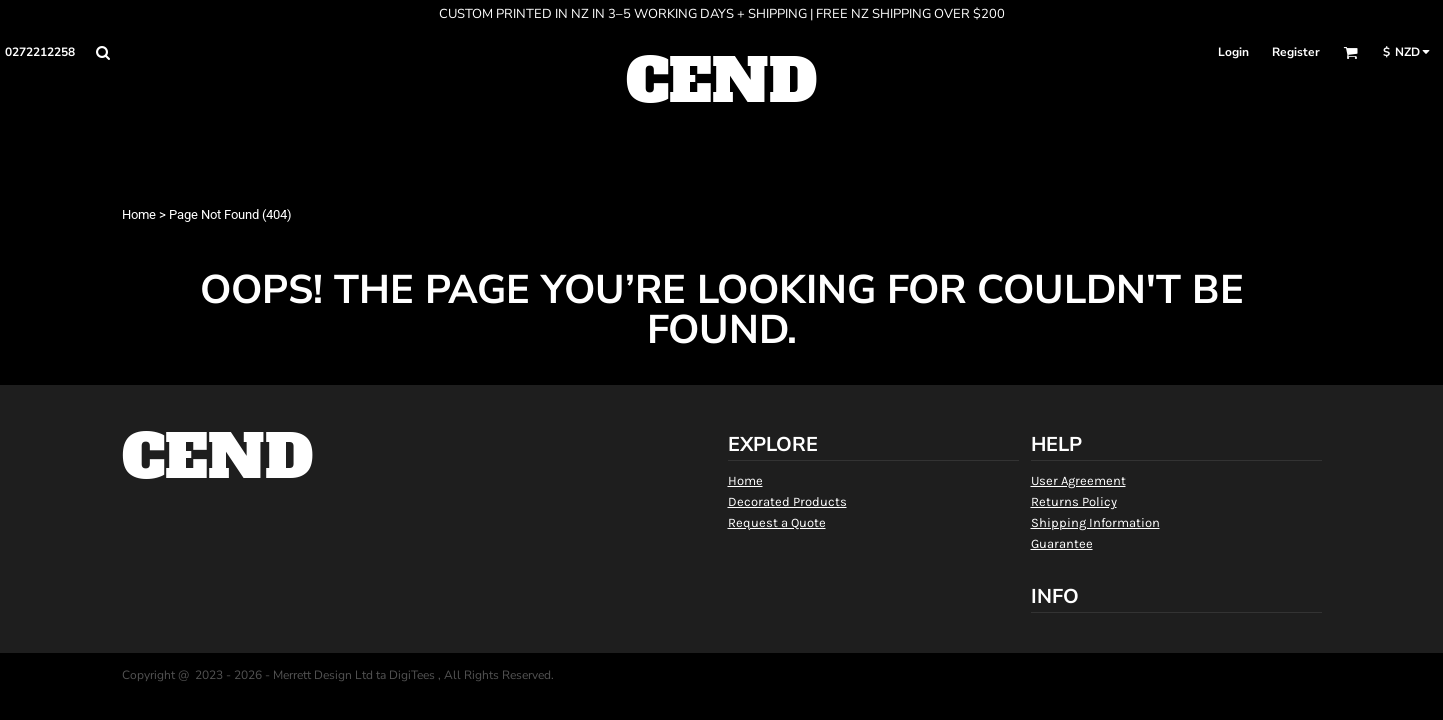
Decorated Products (787, 501)
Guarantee (1062, 543)
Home (139, 214)
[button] (102, 52)
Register (1296, 52)
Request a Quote (777, 522)
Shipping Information (1095, 522)
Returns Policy (1074, 501)
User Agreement (1078, 480)
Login (1233, 52)
